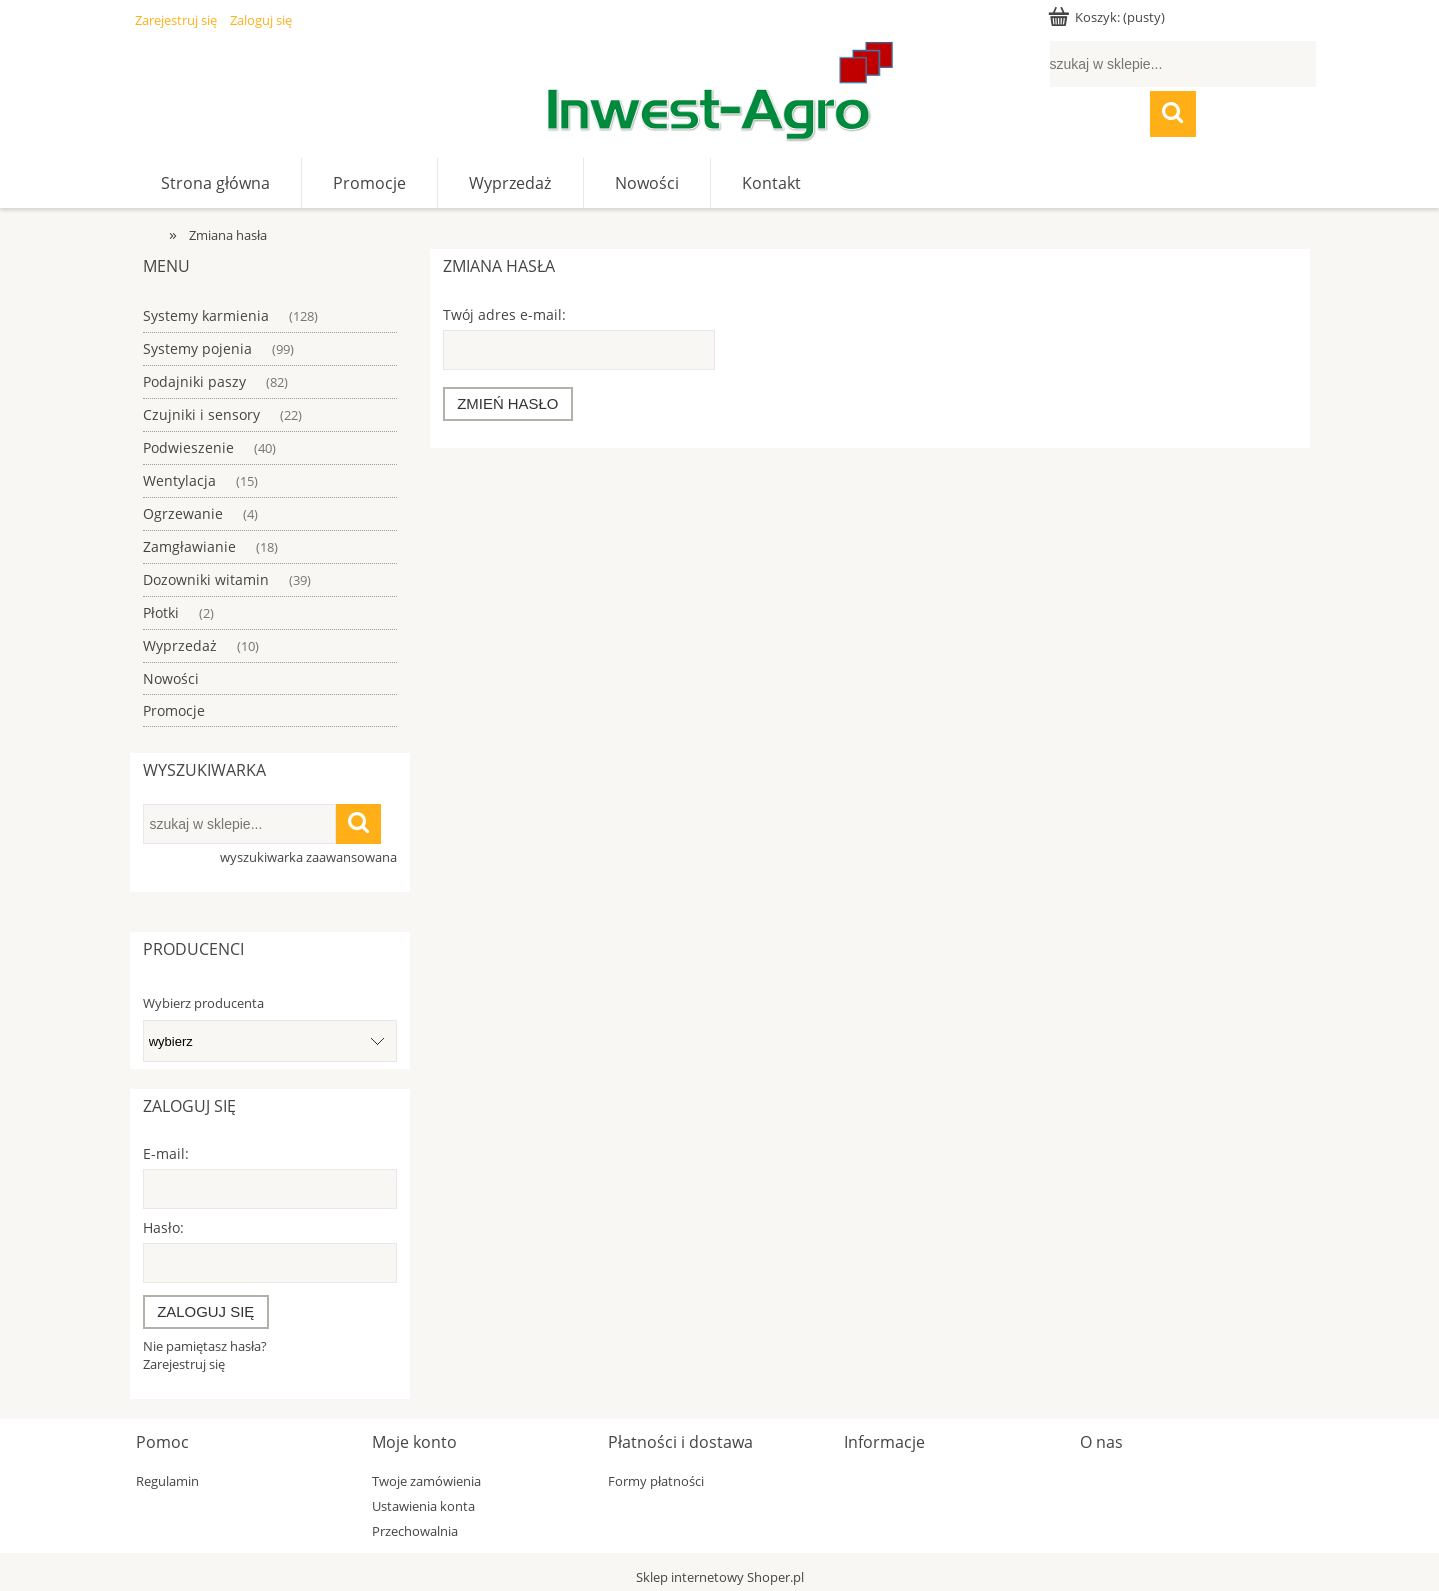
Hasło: (163, 1227)
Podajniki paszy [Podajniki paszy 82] (194, 381)
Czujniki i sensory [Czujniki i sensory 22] (201, 414)
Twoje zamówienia (426, 1481)
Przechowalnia (415, 1531)
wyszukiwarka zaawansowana (308, 857)
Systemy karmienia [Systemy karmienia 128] (206, 315)
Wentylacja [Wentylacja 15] (179, 480)
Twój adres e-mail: (504, 314)
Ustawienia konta (423, 1506)
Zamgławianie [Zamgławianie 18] (189, 546)
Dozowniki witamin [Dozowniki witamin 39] (206, 579)
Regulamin (167, 1481)
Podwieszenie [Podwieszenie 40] (188, 447)
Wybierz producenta (203, 1003)
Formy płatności (656, 1481)
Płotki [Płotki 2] (161, 612)
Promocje (174, 710)
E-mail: (166, 1153)
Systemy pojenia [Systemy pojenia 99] (197, 348)
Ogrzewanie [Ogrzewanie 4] (183, 513)
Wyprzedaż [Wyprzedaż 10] (180, 645)
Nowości (171, 678)
